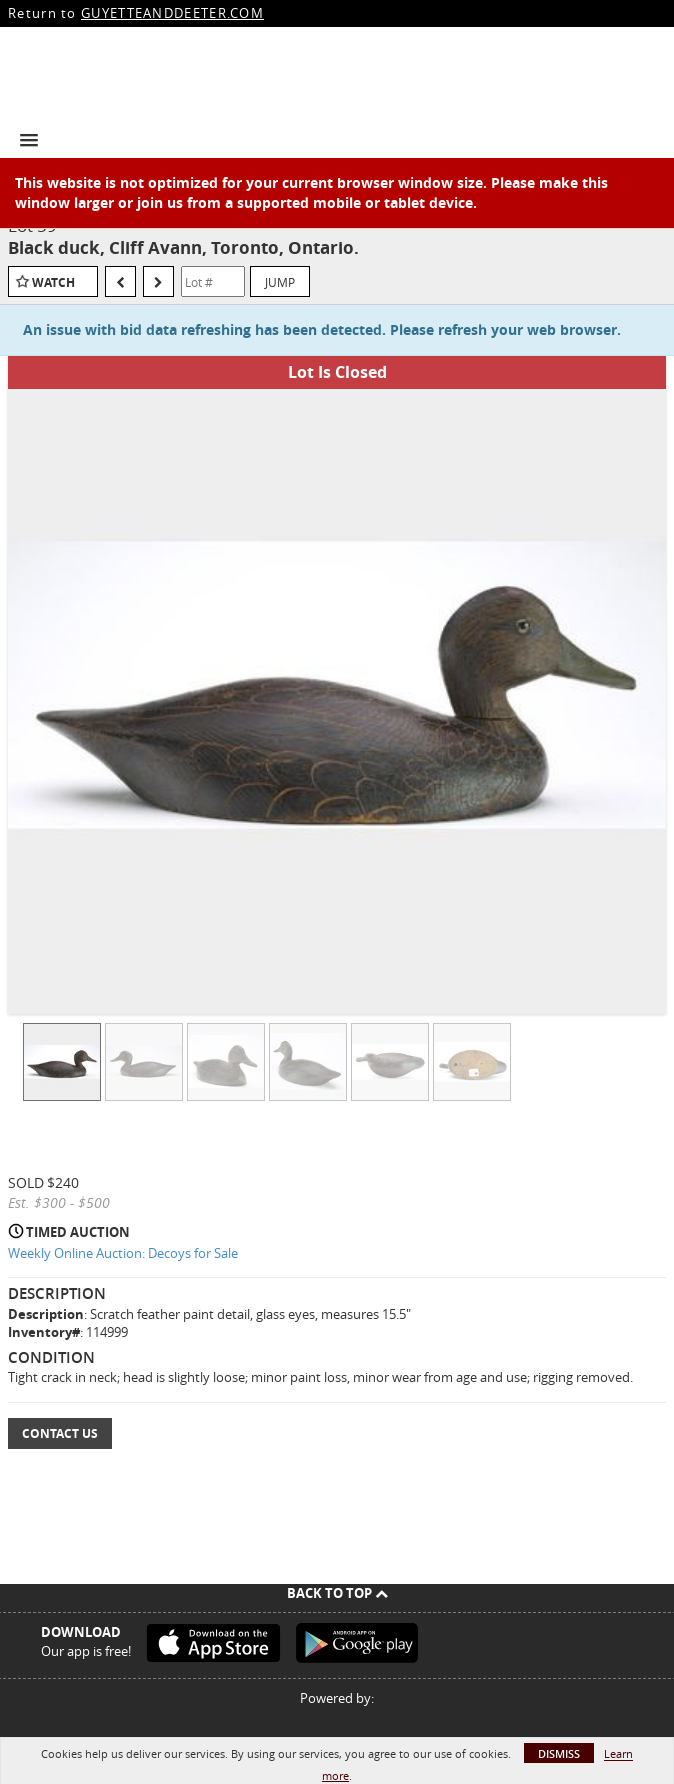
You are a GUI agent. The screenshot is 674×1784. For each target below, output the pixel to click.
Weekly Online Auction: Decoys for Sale (123, 1253)
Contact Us (60, 1433)
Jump (280, 282)
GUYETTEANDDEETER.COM (172, 13)
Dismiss (559, 1753)
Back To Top (337, 1593)
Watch (53, 282)
